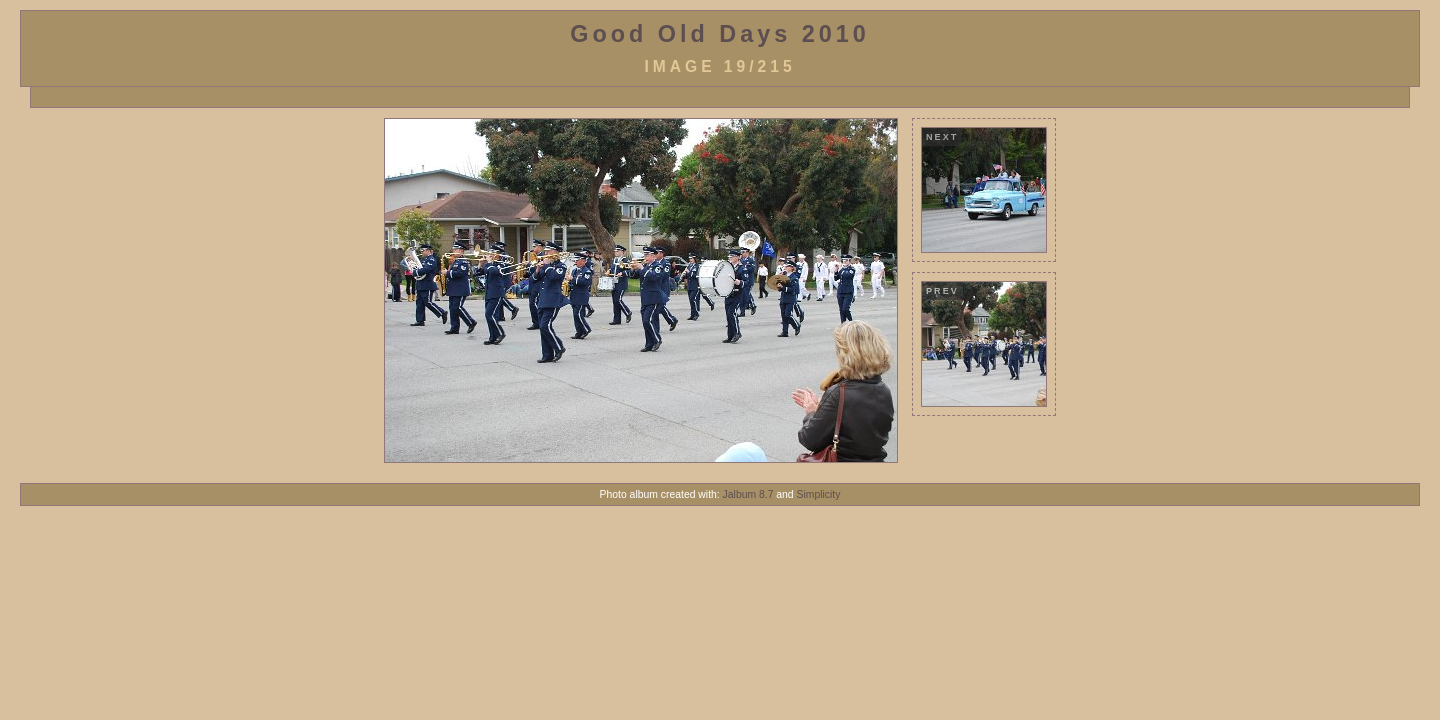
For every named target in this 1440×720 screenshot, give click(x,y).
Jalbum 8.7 (748, 494)
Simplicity (819, 494)
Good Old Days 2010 (720, 34)
